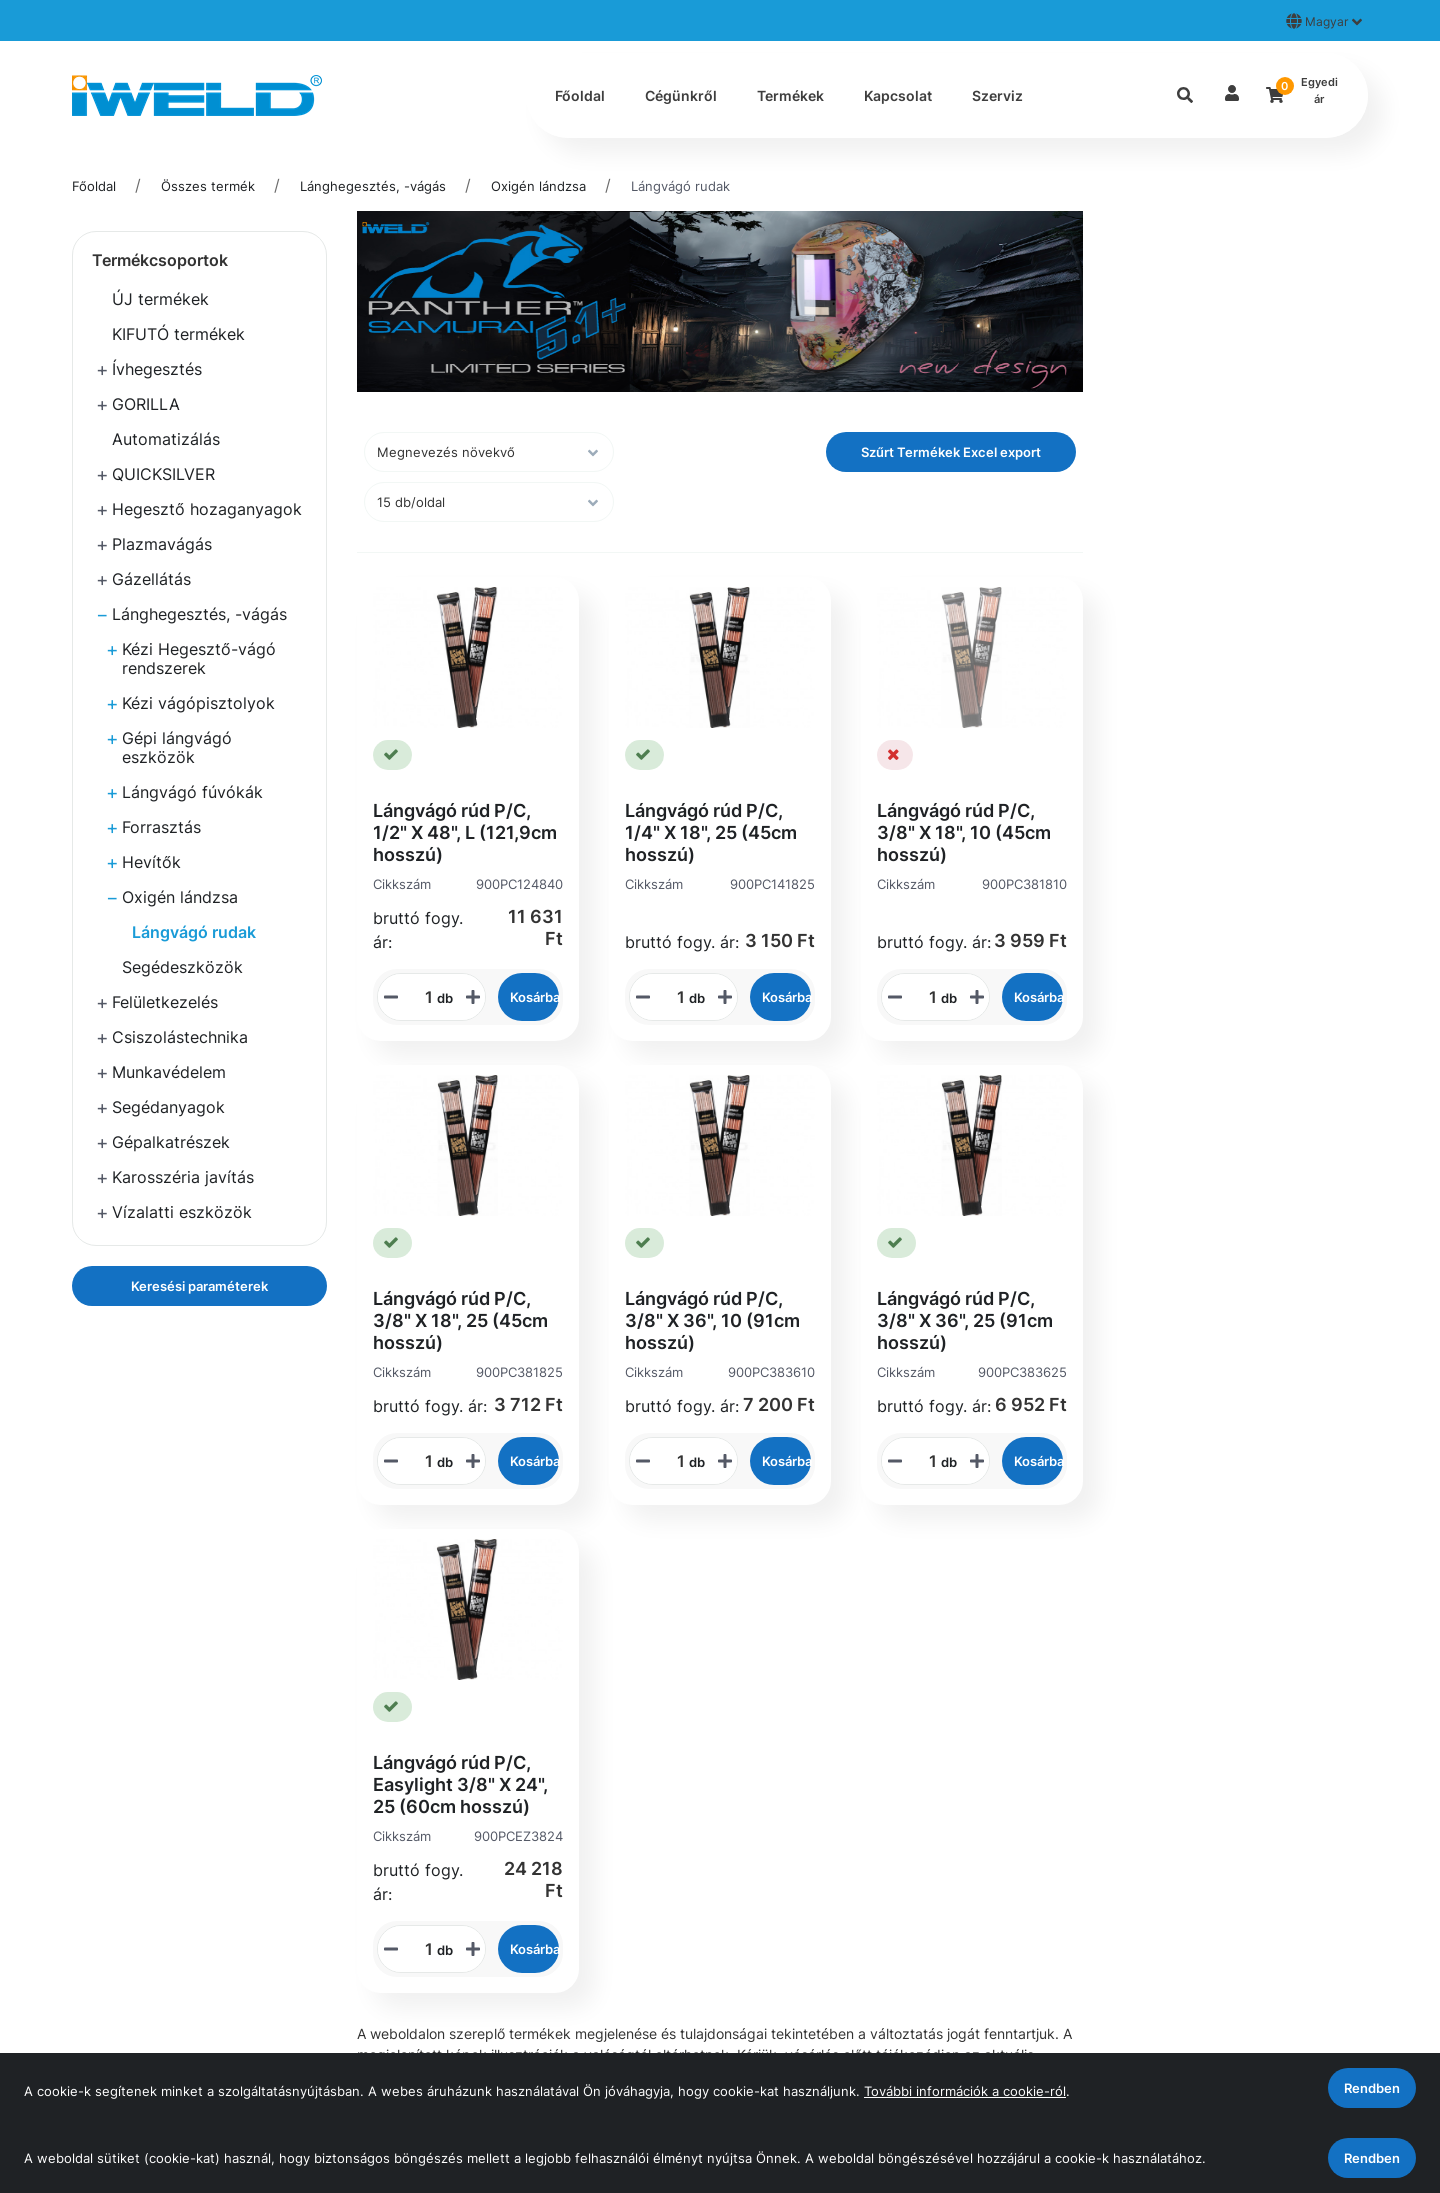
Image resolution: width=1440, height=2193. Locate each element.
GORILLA (146, 404)
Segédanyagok (168, 1107)
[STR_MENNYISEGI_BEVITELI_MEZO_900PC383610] (674, 1461)
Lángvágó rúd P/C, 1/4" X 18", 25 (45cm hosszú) (711, 832)
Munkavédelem (169, 1072)
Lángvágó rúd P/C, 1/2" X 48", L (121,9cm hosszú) (465, 832)
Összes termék (208, 186)
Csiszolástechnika (180, 1037)
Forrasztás (161, 827)
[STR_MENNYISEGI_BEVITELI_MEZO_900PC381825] (422, 1461)
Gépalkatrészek (171, 1142)
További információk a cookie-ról (965, 2091)
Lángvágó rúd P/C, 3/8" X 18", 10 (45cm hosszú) (964, 832)
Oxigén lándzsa (538, 186)
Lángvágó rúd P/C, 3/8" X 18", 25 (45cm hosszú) (460, 1320)
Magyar (1324, 21)
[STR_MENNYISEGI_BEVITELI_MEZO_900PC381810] (926, 997)
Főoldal (580, 95)
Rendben (1372, 2158)
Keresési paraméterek (199, 1286)
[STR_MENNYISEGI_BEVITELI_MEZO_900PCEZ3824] (422, 1949)
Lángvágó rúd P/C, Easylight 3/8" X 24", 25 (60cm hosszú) (460, 1784)
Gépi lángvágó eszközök (177, 747)
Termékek (790, 95)
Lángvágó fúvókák (192, 792)
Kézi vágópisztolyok (198, 703)
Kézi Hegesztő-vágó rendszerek (199, 658)
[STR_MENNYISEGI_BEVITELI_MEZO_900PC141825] (674, 997)
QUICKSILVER (163, 474)
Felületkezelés (165, 1002)
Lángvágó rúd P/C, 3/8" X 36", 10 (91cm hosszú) (712, 1320)
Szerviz (997, 95)
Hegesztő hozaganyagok (207, 509)
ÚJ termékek (160, 299)
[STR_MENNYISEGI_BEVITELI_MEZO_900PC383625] (926, 1461)
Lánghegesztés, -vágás (373, 186)
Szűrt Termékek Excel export (951, 452)
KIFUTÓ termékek (178, 334)
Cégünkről (681, 95)
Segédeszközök (182, 967)
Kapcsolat (898, 95)
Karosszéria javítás (183, 1177)
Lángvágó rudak (680, 186)
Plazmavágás (162, 544)
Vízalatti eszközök (182, 1212)
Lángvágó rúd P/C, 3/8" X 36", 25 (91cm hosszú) (965, 1320)
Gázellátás (151, 579)
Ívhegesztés (157, 369)
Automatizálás (166, 439)
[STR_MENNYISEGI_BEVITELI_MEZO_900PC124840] (422, 997)
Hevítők (151, 862)
